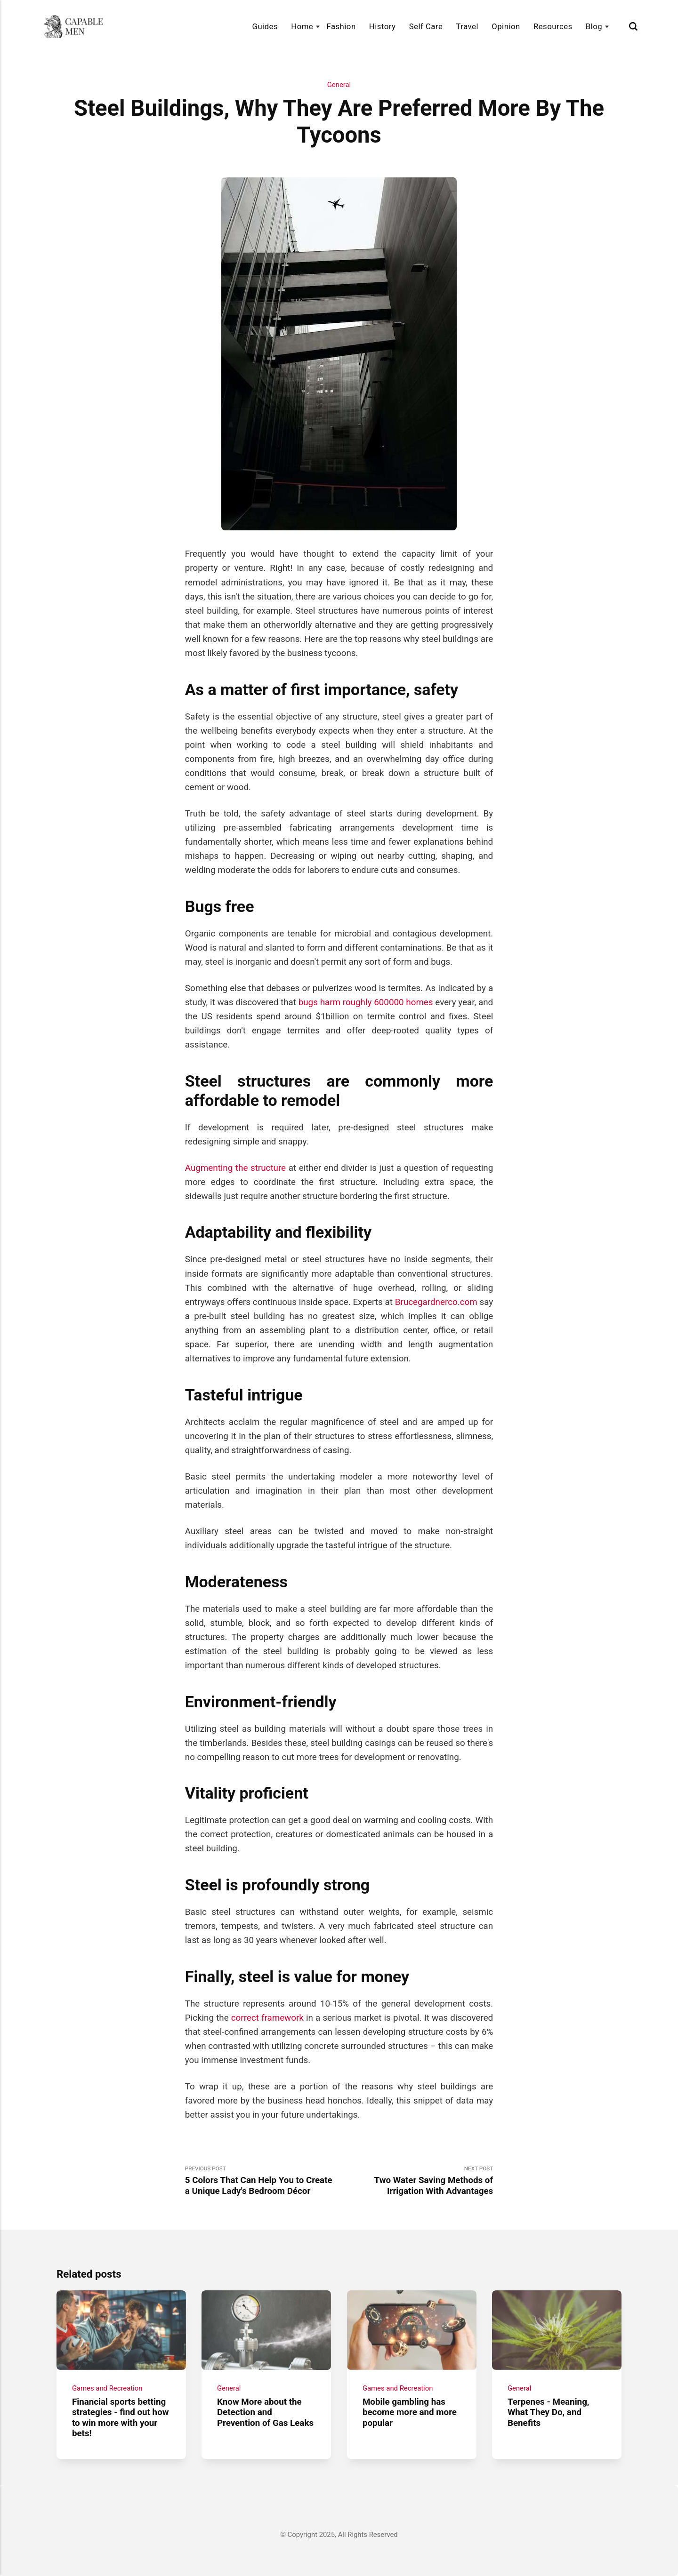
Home (302, 26)
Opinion (506, 26)
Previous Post (262, 2181)
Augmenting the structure (235, 1168)
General (339, 84)
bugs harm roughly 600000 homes (366, 1002)
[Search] (633, 26)
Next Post (416, 2181)
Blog (594, 26)
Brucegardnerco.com (436, 1302)
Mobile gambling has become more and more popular (410, 2412)
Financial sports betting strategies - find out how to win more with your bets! (120, 2417)
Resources (553, 26)
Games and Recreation (107, 2388)
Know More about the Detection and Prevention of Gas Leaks (265, 2412)
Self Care (426, 26)
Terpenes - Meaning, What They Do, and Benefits (548, 2412)
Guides (265, 26)
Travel (467, 26)
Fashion (340, 26)
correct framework (267, 2018)
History (382, 26)
